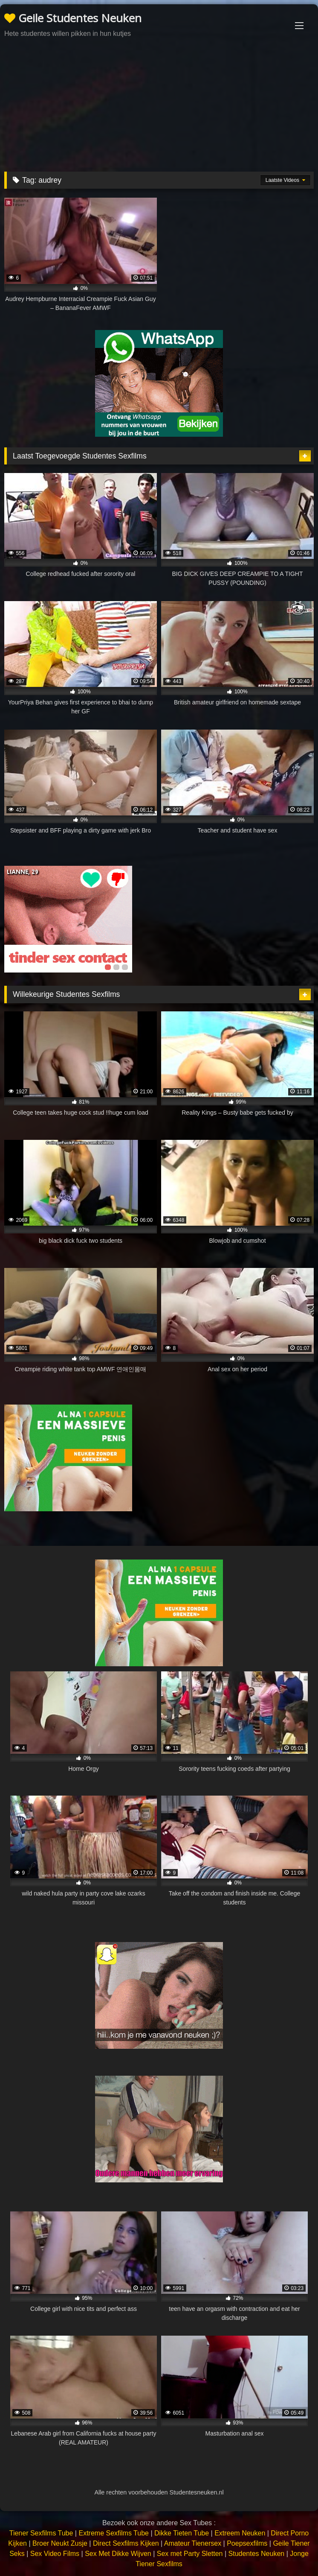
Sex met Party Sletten (190, 2553)
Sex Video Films (54, 2553)
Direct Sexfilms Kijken (126, 2543)
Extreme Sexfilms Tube (113, 2533)
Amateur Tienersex (192, 2543)
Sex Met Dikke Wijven (118, 2553)
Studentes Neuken (256, 2553)
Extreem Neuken (239, 2533)
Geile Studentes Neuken (73, 18)
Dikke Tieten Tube (181, 2533)
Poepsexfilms (247, 2543)
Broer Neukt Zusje (59, 2543)
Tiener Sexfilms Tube (41, 2533)
